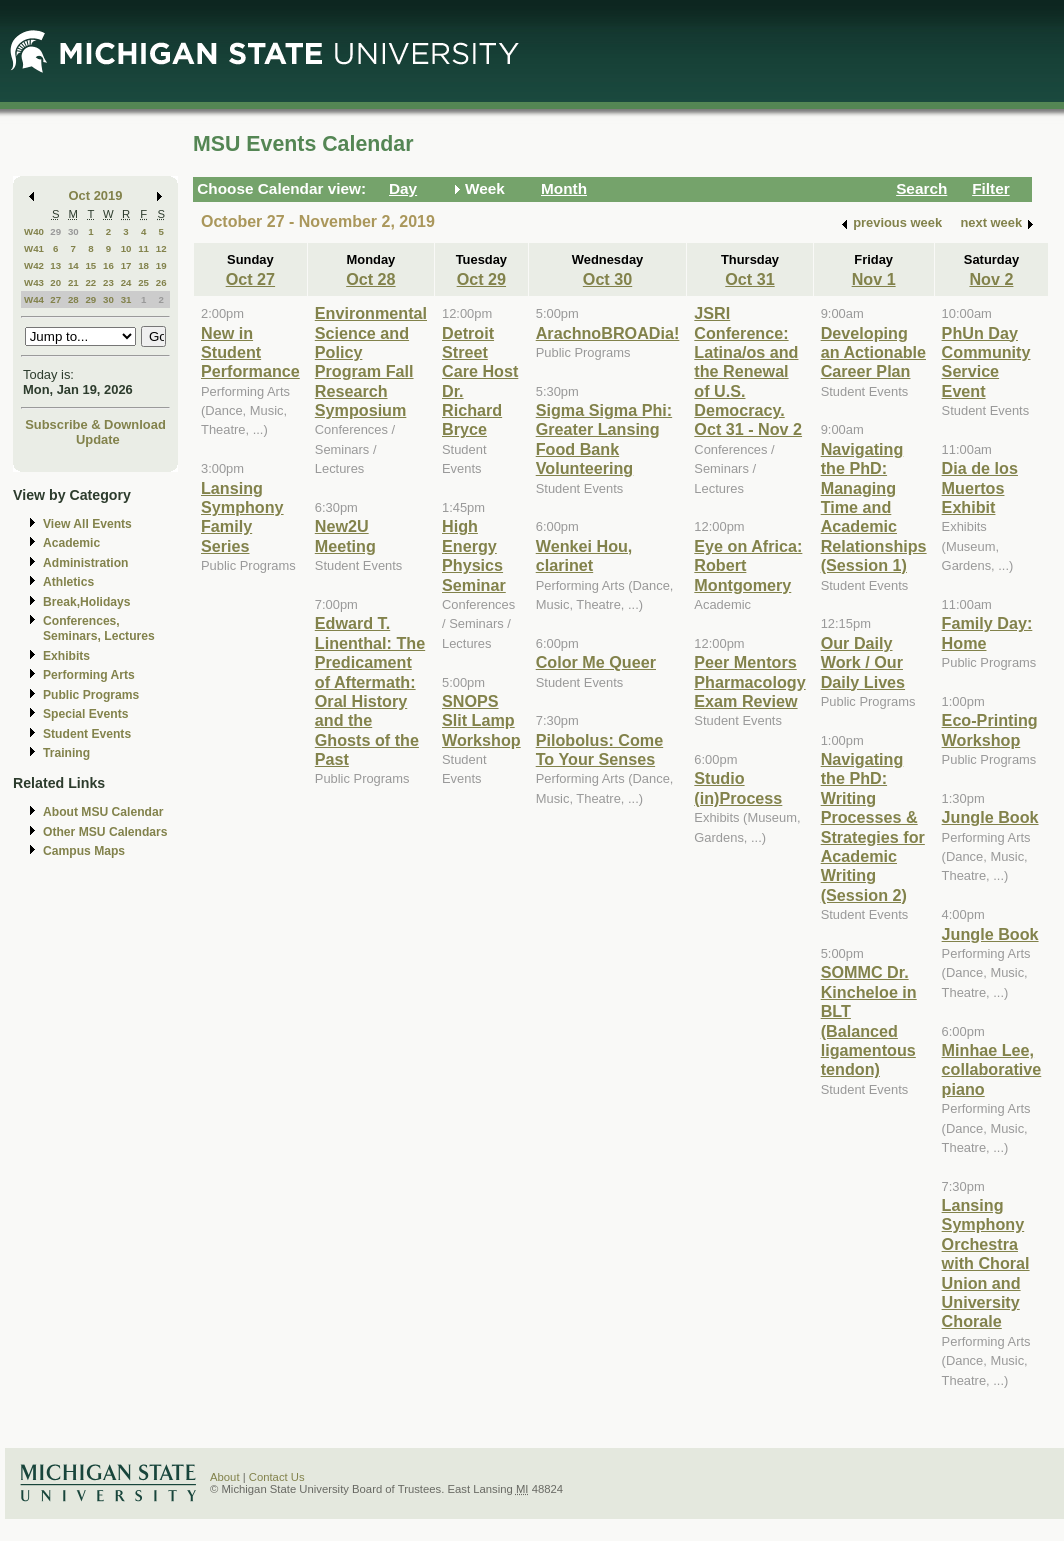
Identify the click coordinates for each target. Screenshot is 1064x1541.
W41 (34, 248)
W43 (34, 282)
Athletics (68, 582)
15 (90, 265)
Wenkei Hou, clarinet (584, 555)
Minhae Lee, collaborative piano (992, 1069)
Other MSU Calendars (105, 832)
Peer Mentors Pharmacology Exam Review (749, 681)
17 (126, 265)
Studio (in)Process (738, 787)
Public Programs (91, 695)
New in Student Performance (250, 352)
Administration (85, 563)
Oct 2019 (96, 195)
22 (90, 282)
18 (143, 265)
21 (73, 282)
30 (73, 231)
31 (126, 299)
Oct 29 (481, 279)
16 (108, 265)
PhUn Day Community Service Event (986, 362)
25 (143, 282)
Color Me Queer (596, 662)
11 (143, 248)
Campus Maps (84, 851)
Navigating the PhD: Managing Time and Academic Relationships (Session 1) (874, 507)
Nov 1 (874, 279)
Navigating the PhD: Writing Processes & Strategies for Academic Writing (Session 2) (873, 827)
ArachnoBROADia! (608, 333)
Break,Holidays (87, 602)
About (225, 1477)
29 (55, 231)
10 (126, 248)
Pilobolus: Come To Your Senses (599, 749)
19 (161, 265)
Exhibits (66, 656)
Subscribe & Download (95, 424)
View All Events (87, 524)
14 (73, 265)
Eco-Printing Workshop (990, 729)
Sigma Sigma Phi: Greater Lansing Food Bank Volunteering (604, 439)
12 (161, 248)
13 (55, 265)
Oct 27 (250, 279)
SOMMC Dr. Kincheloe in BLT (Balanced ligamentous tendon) (869, 1020)
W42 (34, 265)
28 (73, 299)
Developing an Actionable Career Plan (873, 352)
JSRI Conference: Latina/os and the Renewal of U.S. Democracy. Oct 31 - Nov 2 (748, 371)
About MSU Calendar (103, 812)
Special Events (85, 714)
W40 (34, 231)
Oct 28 (370, 279)
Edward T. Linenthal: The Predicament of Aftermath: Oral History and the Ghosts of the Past (370, 691)
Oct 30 (607, 279)
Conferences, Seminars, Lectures (99, 628)
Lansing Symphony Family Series (242, 517)
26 (161, 282)
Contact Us (277, 1477)
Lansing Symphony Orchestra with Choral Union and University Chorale (986, 1263)
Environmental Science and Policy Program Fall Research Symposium (371, 361)
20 (55, 282)
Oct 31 (749, 279)
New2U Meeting (345, 535)
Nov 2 (991, 279)
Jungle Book (990, 817)
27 (55, 299)
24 (126, 282)
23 (108, 282)
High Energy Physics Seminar (474, 555)
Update (98, 439)
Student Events (87, 734)
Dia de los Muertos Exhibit (980, 487)
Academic (71, 543)
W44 (34, 299)
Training (66, 753)
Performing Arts (89, 675)
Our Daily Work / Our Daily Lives (863, 662)
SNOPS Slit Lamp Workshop (481, 720)
